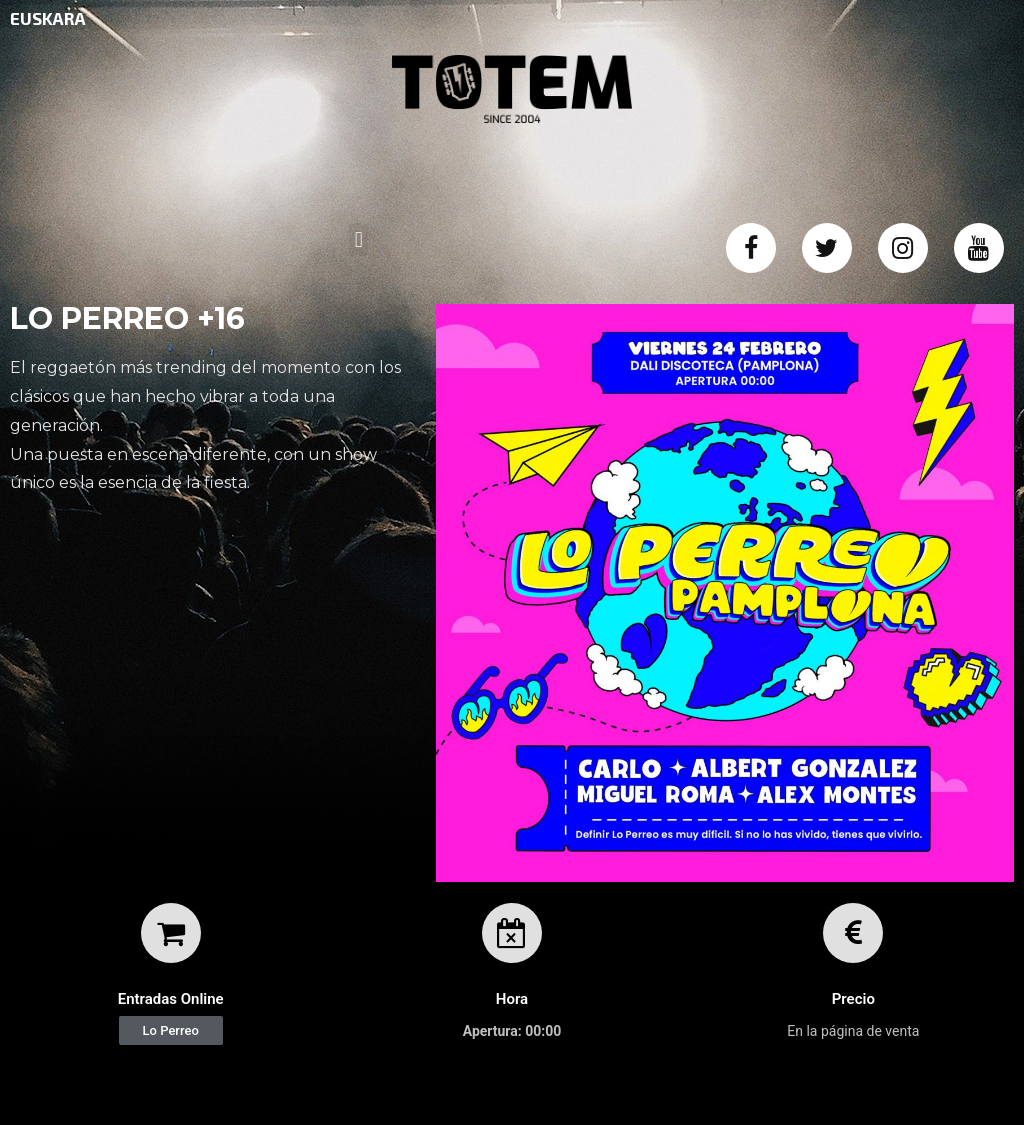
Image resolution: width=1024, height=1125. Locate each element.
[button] (171, 1030)
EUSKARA (48, 18)
